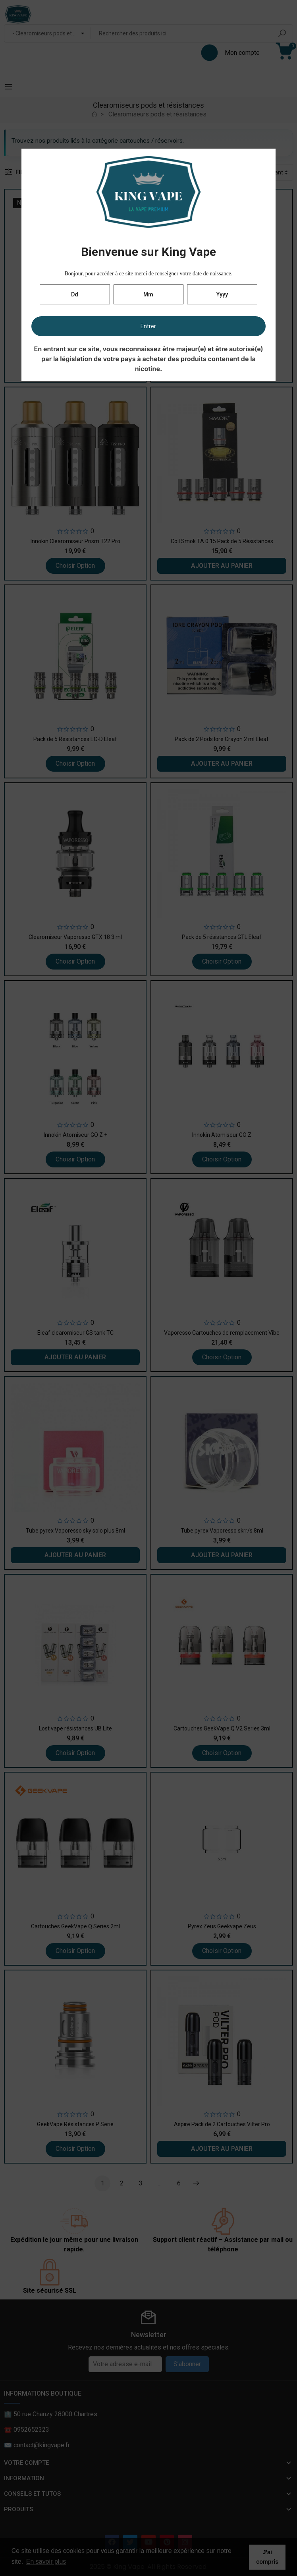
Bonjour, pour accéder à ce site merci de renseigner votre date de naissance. (148, 274)
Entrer (148, 326)
